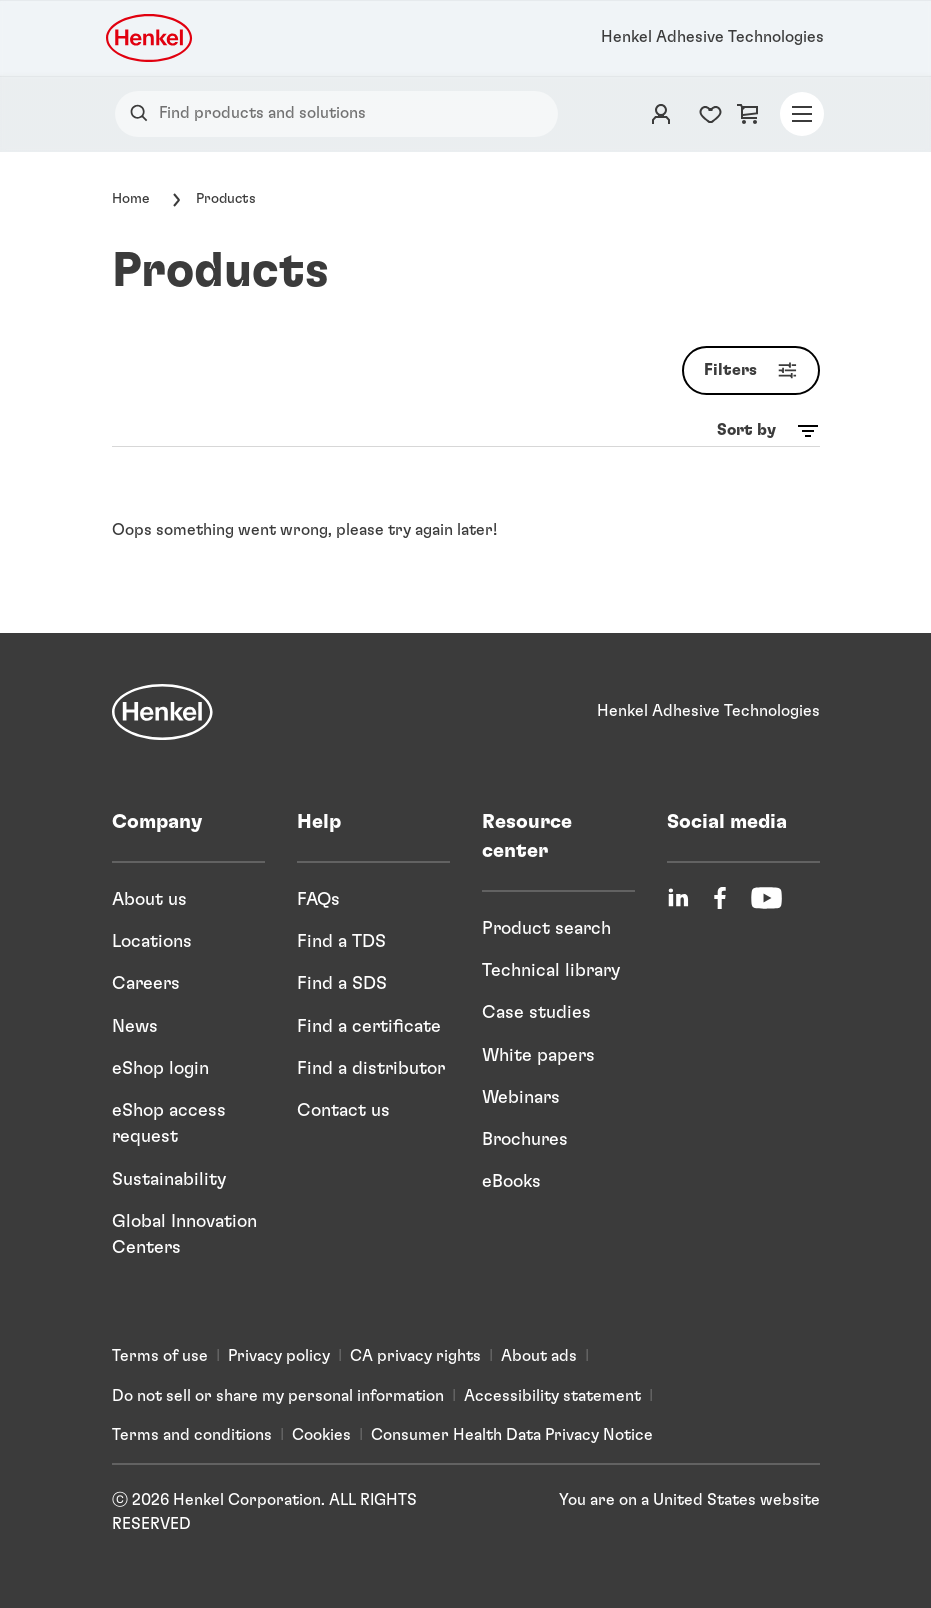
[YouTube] (766, 898)
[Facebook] (720, 898)
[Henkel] (162, 712)
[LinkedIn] (678, 898)
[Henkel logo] (150, 38)
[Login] (661, 114)
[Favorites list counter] (710, 114)
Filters (755, 370)
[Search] (143, 113)
